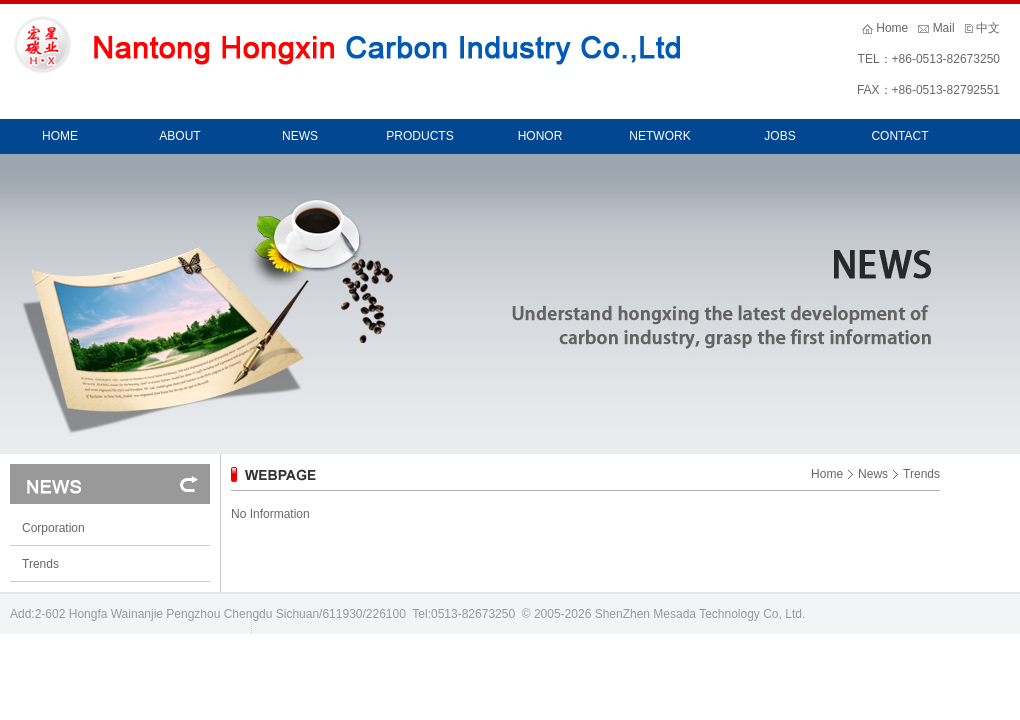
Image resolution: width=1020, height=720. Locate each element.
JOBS (779, 136)
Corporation (53, 528)
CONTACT (899, 136)
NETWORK (659, 136)
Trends (40, 564)
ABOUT (179, 136)
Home (892, 28)
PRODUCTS (419, 136)
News (873, 474)
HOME (60, 136)
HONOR (540, 136)
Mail (944, 28)
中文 (988, 28)
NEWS (300, 136)
